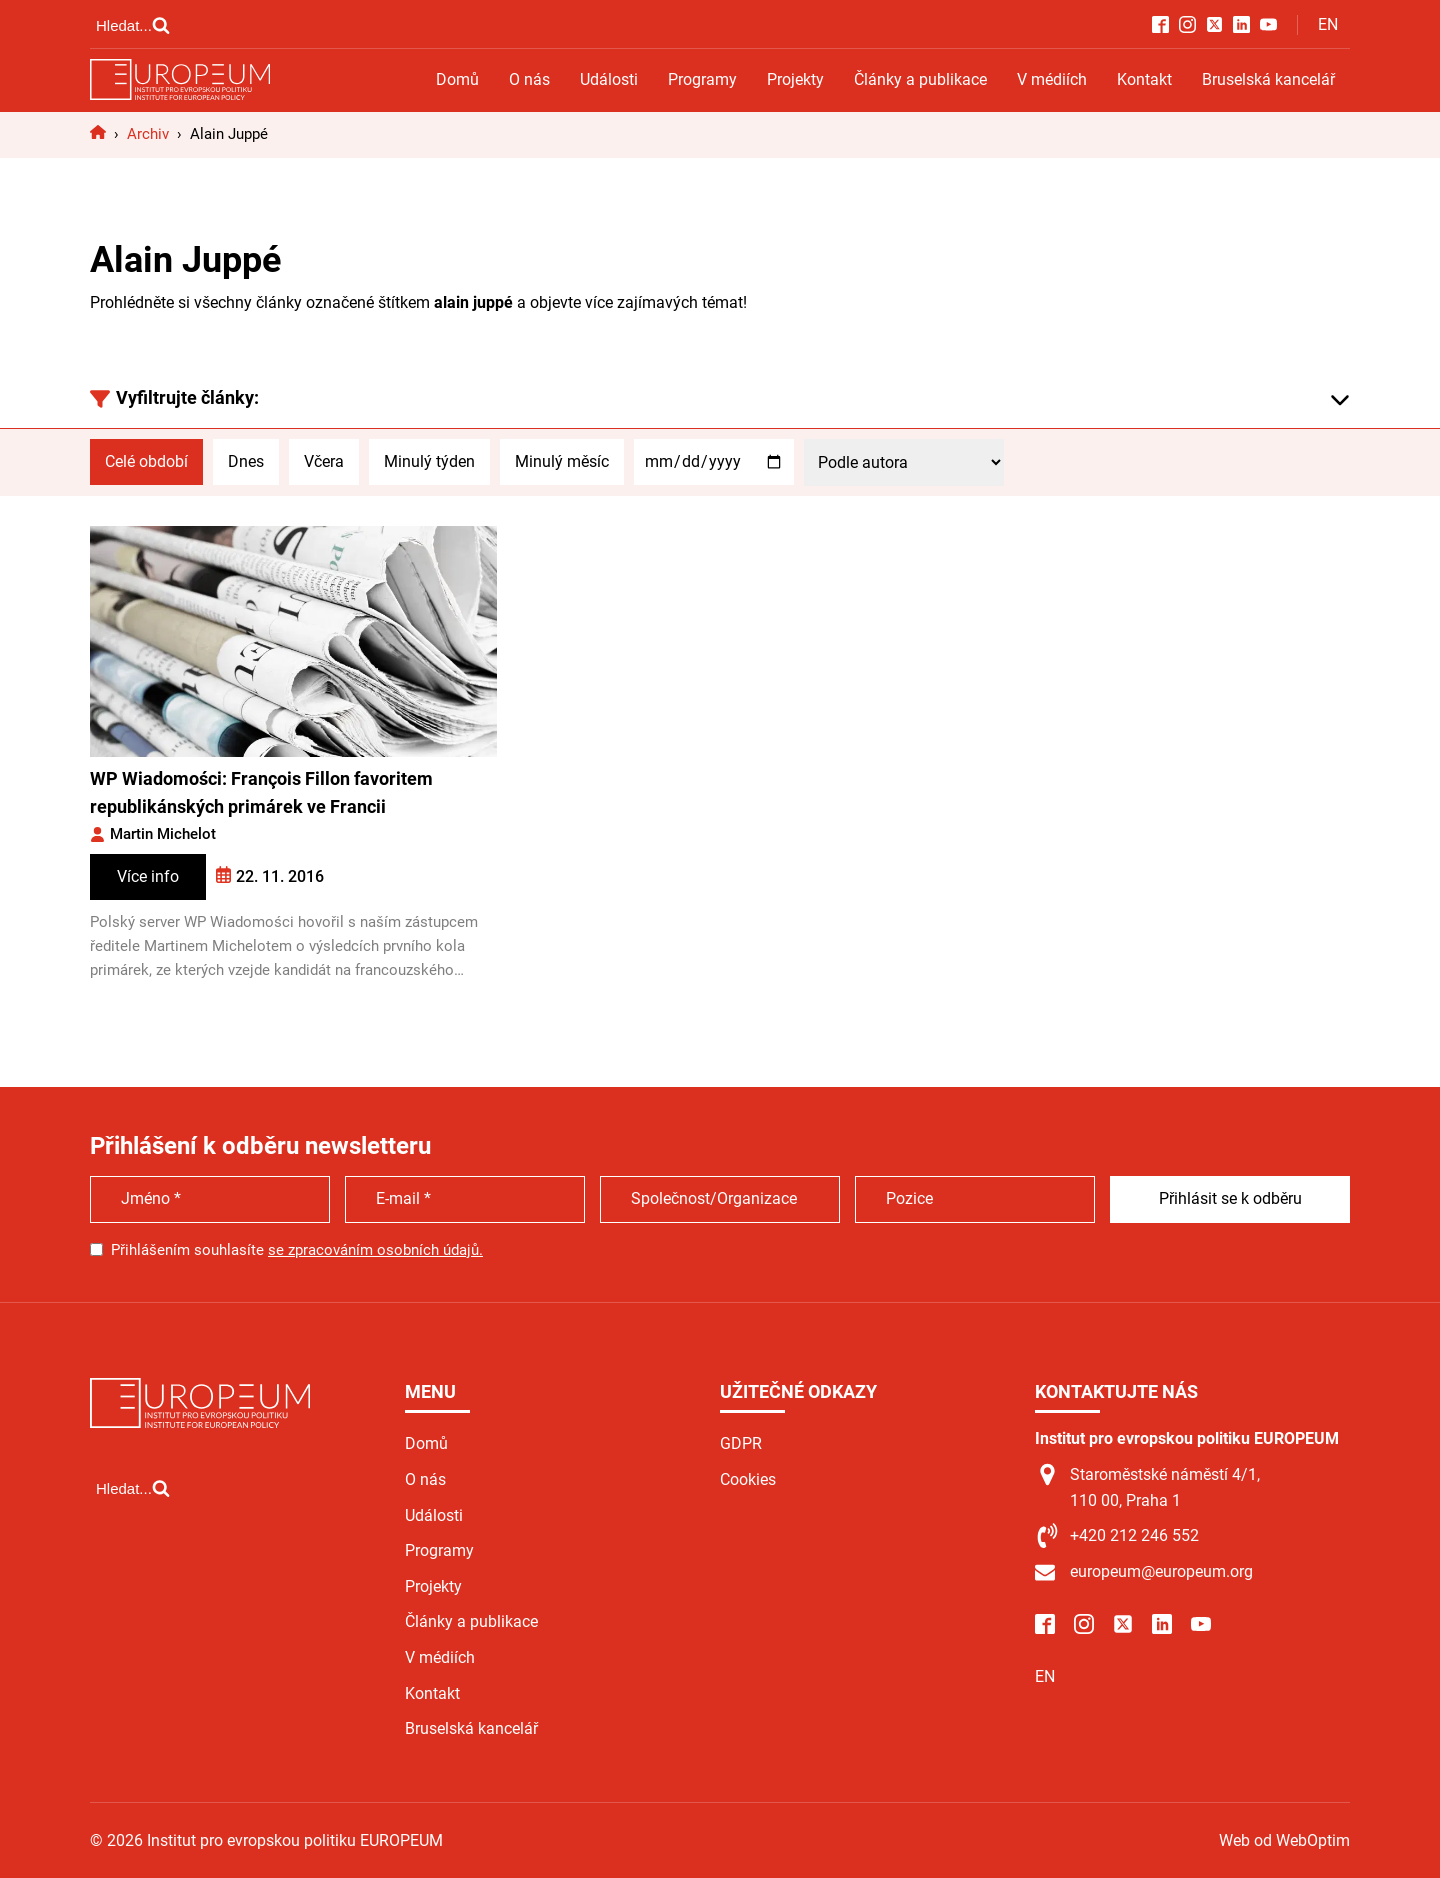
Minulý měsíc (562, 461)
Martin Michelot (163, 834)
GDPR (741, 1443)
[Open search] (133, 25)
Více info (148, 876)
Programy (702, 79)
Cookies (748, 1479)
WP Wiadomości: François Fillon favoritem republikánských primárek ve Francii (261, 793)
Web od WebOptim (1284, 1840)
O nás (529, 79)
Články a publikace (920, 79)
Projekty (795, 79)
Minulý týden (429, 461)
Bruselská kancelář (1268, 79)
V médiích (1052, 79)
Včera (324, 461)
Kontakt (1144, 79)
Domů (457, 79)
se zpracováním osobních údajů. (375, 1250)
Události (609, 79)
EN (1328, 24)
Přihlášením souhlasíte (297, 1250)
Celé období (146, 461)
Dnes (246, 461)
